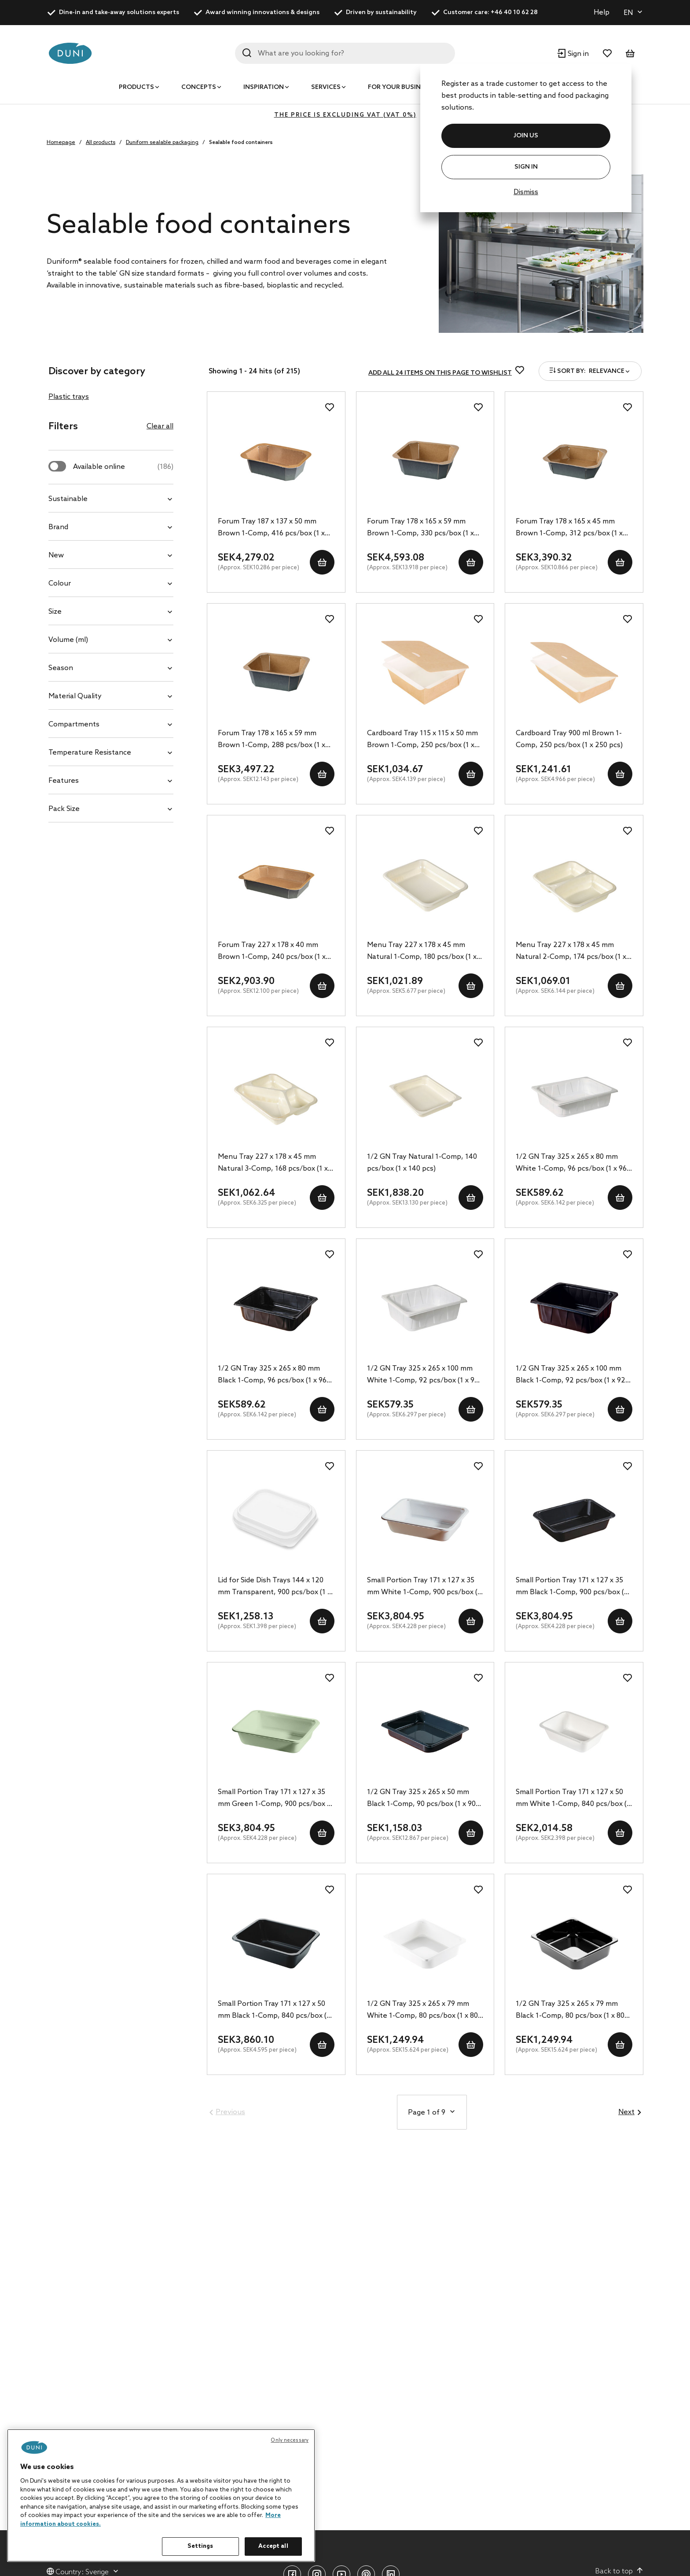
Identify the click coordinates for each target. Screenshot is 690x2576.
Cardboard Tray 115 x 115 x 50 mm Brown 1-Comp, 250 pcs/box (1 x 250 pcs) (422, 740)
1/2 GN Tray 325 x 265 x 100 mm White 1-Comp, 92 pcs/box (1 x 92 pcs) (423, 1375)
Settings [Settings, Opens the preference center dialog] (200, 2546)
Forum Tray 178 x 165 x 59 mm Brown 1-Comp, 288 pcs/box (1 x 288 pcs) (271, 740)
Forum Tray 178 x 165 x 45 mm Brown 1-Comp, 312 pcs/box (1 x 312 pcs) (569, 528)
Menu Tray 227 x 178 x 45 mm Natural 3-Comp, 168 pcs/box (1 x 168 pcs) (273, 1164)
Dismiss (526, 192)
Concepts (198, 87)
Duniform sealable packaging (162, 143)
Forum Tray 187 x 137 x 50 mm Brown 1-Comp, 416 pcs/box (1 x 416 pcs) (271, 528)
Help (601, 12)
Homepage (61, 143)
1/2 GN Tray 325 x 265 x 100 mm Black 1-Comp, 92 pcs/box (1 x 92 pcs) (570, 1375)
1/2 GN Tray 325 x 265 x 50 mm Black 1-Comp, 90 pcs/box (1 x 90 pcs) (421, 1799)
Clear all (160, 426)
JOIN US (526, 136)
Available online (123, 467)
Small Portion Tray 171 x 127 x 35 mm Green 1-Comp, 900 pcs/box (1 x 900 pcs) (275, 1799)
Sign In (526, 167)
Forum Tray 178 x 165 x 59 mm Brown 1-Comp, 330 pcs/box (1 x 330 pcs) (420, 528)
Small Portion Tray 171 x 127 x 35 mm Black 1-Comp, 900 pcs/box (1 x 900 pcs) (572, 1587)
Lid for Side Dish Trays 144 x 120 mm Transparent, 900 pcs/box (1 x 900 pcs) (274, 1587)
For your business (400, 87)
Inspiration (263, 87)
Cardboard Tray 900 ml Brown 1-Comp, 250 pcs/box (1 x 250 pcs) (569, 739)
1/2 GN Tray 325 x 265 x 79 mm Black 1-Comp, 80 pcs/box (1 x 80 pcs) (570, 2011)
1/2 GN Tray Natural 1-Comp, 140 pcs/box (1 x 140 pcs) (422, 1163)
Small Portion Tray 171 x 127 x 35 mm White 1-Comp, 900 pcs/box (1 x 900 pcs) (424, 1587)
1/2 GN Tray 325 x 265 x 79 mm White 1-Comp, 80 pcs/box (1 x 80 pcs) (422, 2011)
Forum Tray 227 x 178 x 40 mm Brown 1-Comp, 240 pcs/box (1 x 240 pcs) (272, 952)
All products (100, 143)
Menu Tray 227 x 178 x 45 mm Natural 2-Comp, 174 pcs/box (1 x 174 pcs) (571, 952)
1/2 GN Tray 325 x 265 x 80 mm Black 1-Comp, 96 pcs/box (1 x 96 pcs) (272, 1375)
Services (326, 87)
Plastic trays (68, 397)
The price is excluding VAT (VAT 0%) (345, 115)
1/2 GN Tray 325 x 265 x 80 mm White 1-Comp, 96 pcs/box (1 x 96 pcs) (571, 1164)
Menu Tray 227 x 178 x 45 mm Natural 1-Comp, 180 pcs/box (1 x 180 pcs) (422, 952)
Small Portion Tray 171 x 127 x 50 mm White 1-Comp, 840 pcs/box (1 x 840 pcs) (573, 1799)
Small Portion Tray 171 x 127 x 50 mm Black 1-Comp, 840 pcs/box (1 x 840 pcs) (274, 2011)
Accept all (273, 2546)
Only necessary (289, 2440)
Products (136, 87)
